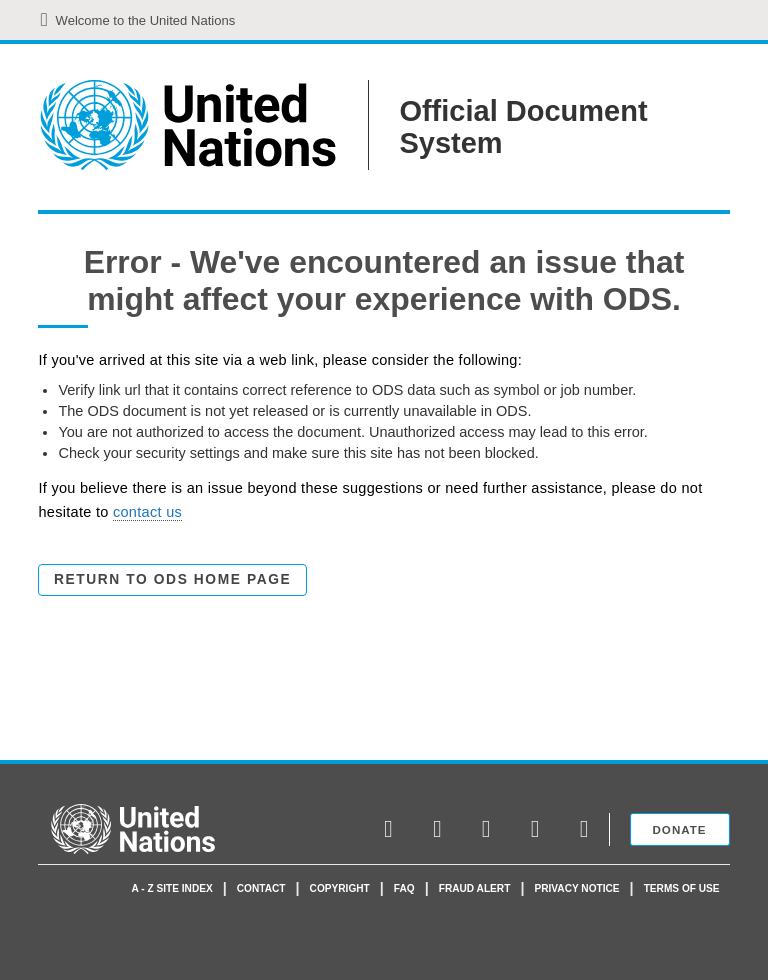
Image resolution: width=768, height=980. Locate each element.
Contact (261, 888)
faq (404, 888)
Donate (680, 829)
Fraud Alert (475, 888)
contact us (147, 512)
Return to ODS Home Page (172, 579)
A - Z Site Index (172, 888)
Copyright (340, 888)
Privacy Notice (576, 888)
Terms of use (682, 888)
